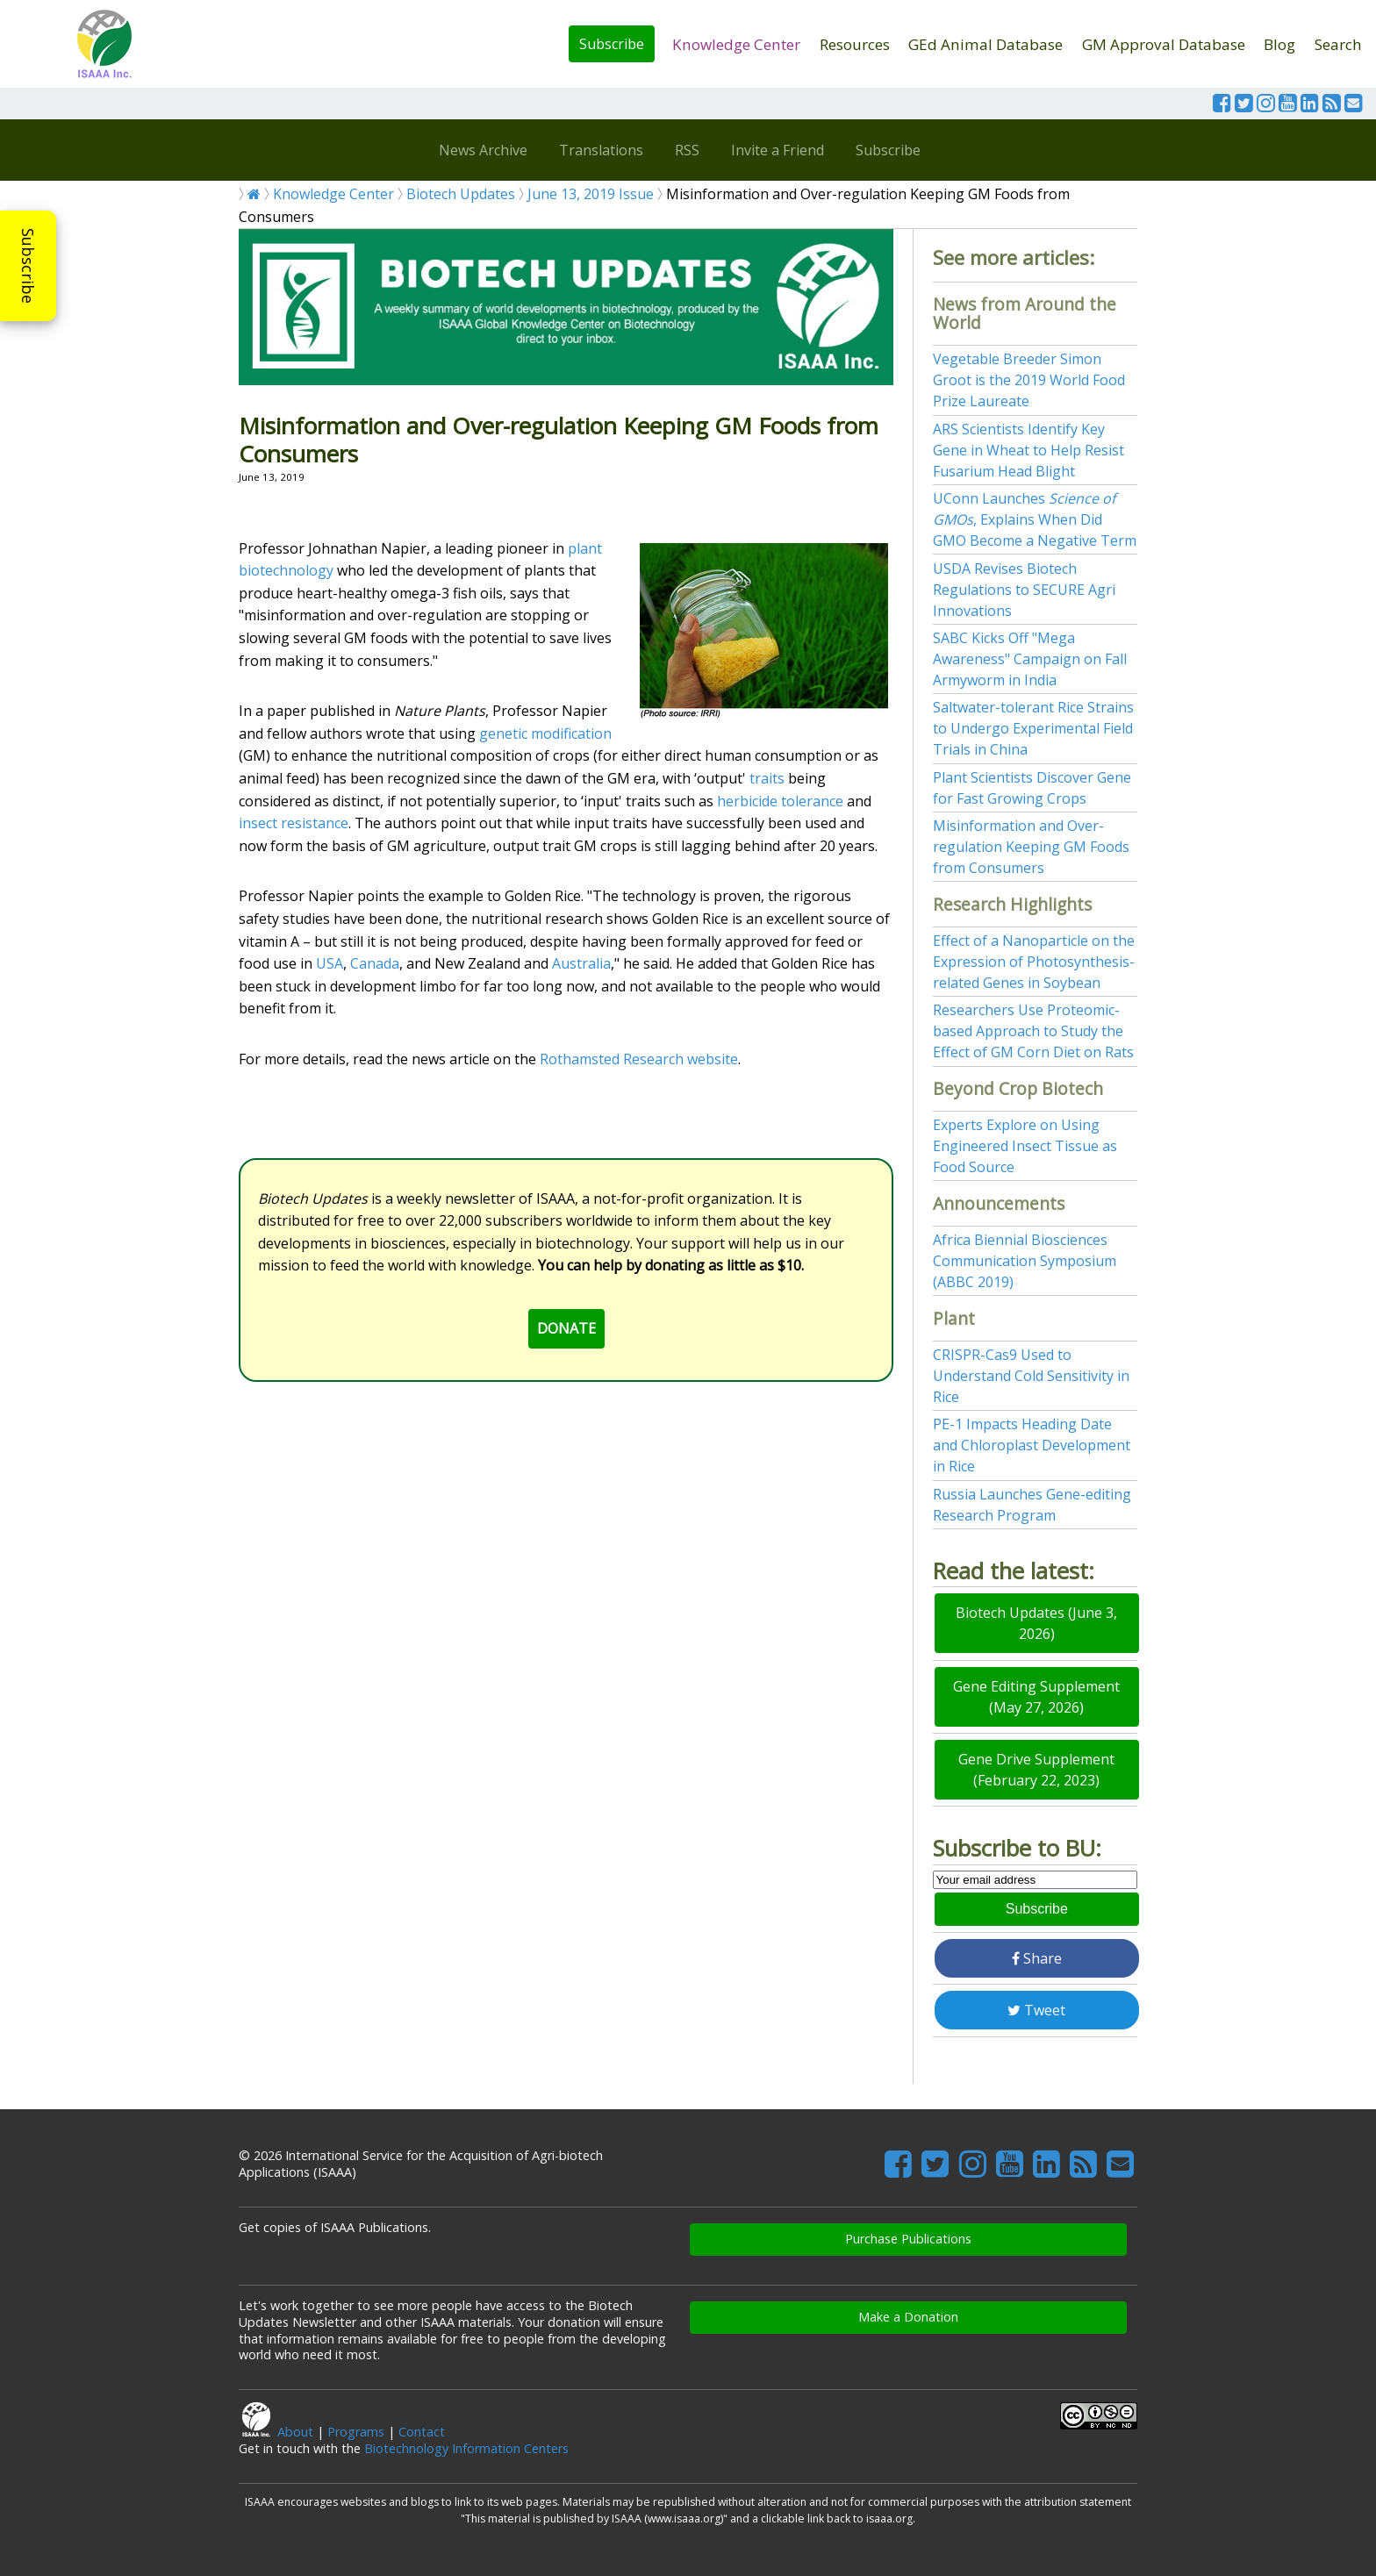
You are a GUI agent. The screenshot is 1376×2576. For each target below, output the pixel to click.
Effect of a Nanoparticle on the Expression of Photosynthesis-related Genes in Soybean (1034, 961)
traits (767, 778)
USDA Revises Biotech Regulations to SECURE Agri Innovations (1024, 589)
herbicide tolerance (780, 801)
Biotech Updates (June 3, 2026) (1036, 1623)
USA (329, 963)
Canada (374, 963)
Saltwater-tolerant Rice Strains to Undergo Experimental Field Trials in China (1033, 728)
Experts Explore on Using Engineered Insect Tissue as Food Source (1025, 1146)
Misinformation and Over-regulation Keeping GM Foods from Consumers (1031, 846)
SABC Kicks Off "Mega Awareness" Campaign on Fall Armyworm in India (1030, 659)
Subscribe (611, 44)
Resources (855, 44)
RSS (687, 150)
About (295, 2431)
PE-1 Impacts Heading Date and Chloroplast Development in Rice (1031, 1445)
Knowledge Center (736, 44)
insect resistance (293, 823)
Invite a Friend (777, 150)
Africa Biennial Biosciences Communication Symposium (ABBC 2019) (1024, 1261)
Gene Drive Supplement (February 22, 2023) (1036, 1770)
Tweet (1036, 2010)
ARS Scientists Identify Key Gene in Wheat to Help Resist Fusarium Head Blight (1028, 450)
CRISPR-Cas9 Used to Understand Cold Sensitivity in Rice (1031, 1375)
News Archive (483, 150)
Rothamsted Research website (639, 1059)
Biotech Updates (460, 194)
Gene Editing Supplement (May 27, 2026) (1036, 1697)
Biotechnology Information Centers (466, 2448)
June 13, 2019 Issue (590, 194)
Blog (1279, 44)
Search (1338, 44)
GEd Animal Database (985, 44)
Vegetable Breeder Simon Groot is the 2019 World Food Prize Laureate (1029, 380)
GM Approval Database (1163, 44)
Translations (601, 150)
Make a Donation (908, 2316)
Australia (581, 963)
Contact (421, 2431)
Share (1037, 1958)
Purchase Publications (908, 2238)
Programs (355, 2431)
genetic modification (545, 733)
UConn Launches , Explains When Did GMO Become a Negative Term (1034, 519)
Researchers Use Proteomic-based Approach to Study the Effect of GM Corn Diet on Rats (1033, 1031)
